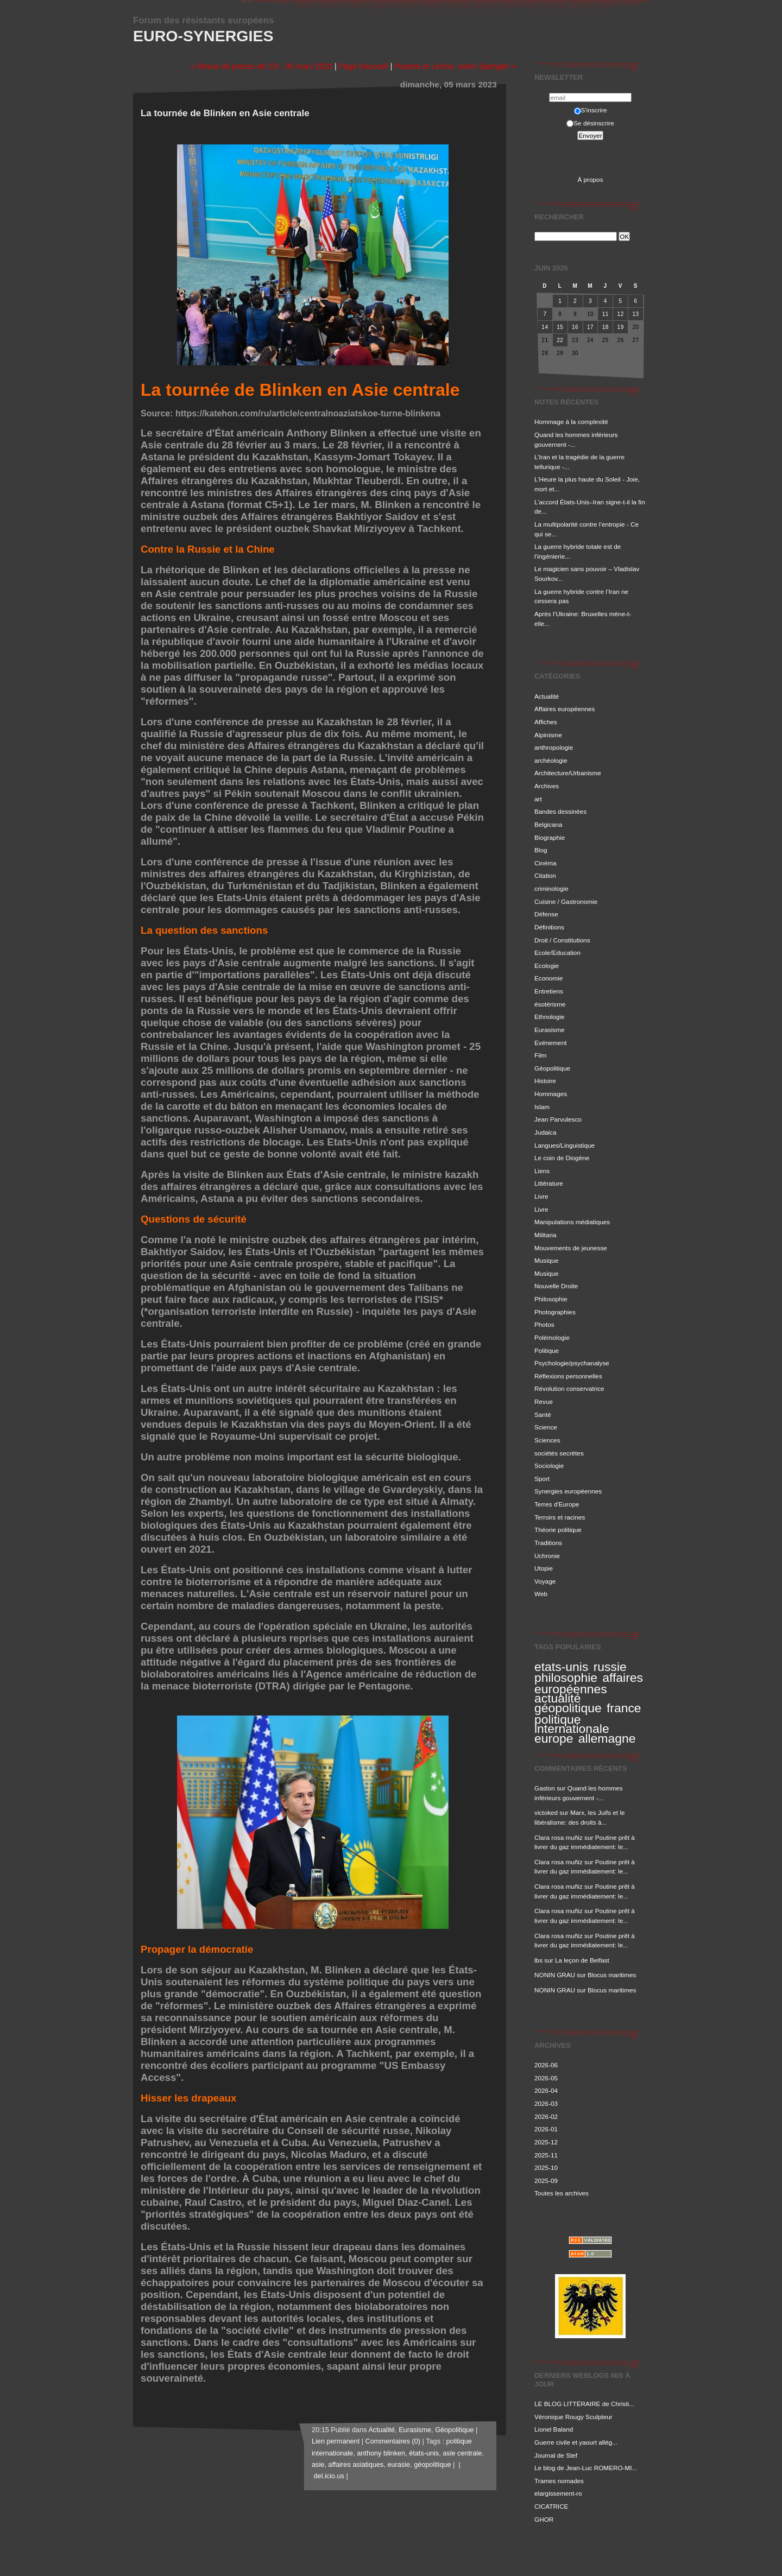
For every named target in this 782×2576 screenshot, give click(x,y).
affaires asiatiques (355, 2465)
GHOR (543, 2519)
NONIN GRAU (554, 1974)
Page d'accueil (363, 66)
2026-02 (546, 2116)
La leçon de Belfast (582, 1960)
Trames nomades (559, 2480)
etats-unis (561, 1667)
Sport (542, 1478)
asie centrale (462, 2453)
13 (635, 314)
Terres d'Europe (556, 1504)
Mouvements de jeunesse (570, 1247)
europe (553, 1738)
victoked (546, 1812)
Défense (546, 913)
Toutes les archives (561, 2193)
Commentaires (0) (393, 2441)
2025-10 (546, 2167)
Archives (546, 785)
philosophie (565, 1677)
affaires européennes (588, 1683)
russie (610, 1667)
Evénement (550, 1042)
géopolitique (568, 1708)
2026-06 (546, 2064)
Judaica (545, 1132)
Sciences (547, 1440)
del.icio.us (328, 2476)
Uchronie (547, 1555)
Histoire (545, 1080)
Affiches (545, 721)
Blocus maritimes (612, 1974)
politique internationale (571, 1724)
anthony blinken (381, 2453)
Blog (540, 849)
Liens (542, 1170)
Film (540, 1055)
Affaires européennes (564, 708)
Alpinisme (548, 734)
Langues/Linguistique (564, 1145)
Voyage (545, 1581)
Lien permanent (336, 2441)
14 (544, 327)
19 (620, 327)
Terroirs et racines (559, 1517)
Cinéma (545, 862)
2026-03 (546, 2103)
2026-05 (546, 2077)
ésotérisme (549, 1004)
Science (545, 1427)
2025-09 (546, 2180)
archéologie (550, 760)
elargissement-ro (558, 2493)
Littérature (548, 1183)
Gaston (544, 1788)
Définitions (549, 927)
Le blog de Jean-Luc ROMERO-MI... (585, 2467)
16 (575, 327)
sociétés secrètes (559, 1453)
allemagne (607, 1738)
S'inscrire (590, 109)
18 (605, 327)
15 (560, 327)
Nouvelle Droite (556, 1285)
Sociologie (549, 1465)
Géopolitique (552, 1068)
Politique (546, 1350)
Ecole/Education (557, 952)
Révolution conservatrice (569, 1388)
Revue (543, 1401)
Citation (545, 875)
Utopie (543, 1568)
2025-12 (546, 2141)
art (538, 798)
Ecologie (546, 965)
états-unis (424, 2453)
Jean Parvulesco (558, 1119)
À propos (590, 179)
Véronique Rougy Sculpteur (573, 2416)
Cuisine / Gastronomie (565, 901)
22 (560, 340)
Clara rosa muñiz (558, 1837)
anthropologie (553, 747)
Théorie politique (558, 1529)
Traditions (548, 1542)
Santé (542, 1414)
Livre (541, 1196)
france (624, 1708)
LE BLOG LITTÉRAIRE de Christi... (584, 2403)
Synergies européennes (568, 1491)
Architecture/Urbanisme (567, 772)
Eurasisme (549, 1029)
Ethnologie (549, 1016)
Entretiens (548, 991)
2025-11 (546, 2155)
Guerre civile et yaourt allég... (575, 2442)
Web (540, 1593)
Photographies (555, 1311)
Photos (544, 1324)
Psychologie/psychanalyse (571, 1362)
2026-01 (546, 2128)
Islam (542, 1106)
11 (605, 314)
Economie (548, 978)
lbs (538, 1960)
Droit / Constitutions (562, 940)
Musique (546, 1260)
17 (590, 327)
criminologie (551, 888)
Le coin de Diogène (561, 1157)
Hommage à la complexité (571, 421)
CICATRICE (551, 2506)
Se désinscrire (590, 122)
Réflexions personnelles (568, 1375)
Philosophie (550, 1298)
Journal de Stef (555, 2455)
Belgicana (548, 824)
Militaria (545, 1234)
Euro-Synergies (203, 36)
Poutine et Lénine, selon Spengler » (455, 66)
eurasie (398, 2465)
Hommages (550, 1093)
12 (620, 314)
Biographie (549, 837)
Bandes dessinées (560, 811)
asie (318, 2465)
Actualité (546, 696)
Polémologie (552, 1337)
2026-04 (546, 2090)
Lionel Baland (553, 2429)
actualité (557, 1698)
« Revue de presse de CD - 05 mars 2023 (261, 66)
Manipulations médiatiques (572, 1221)
